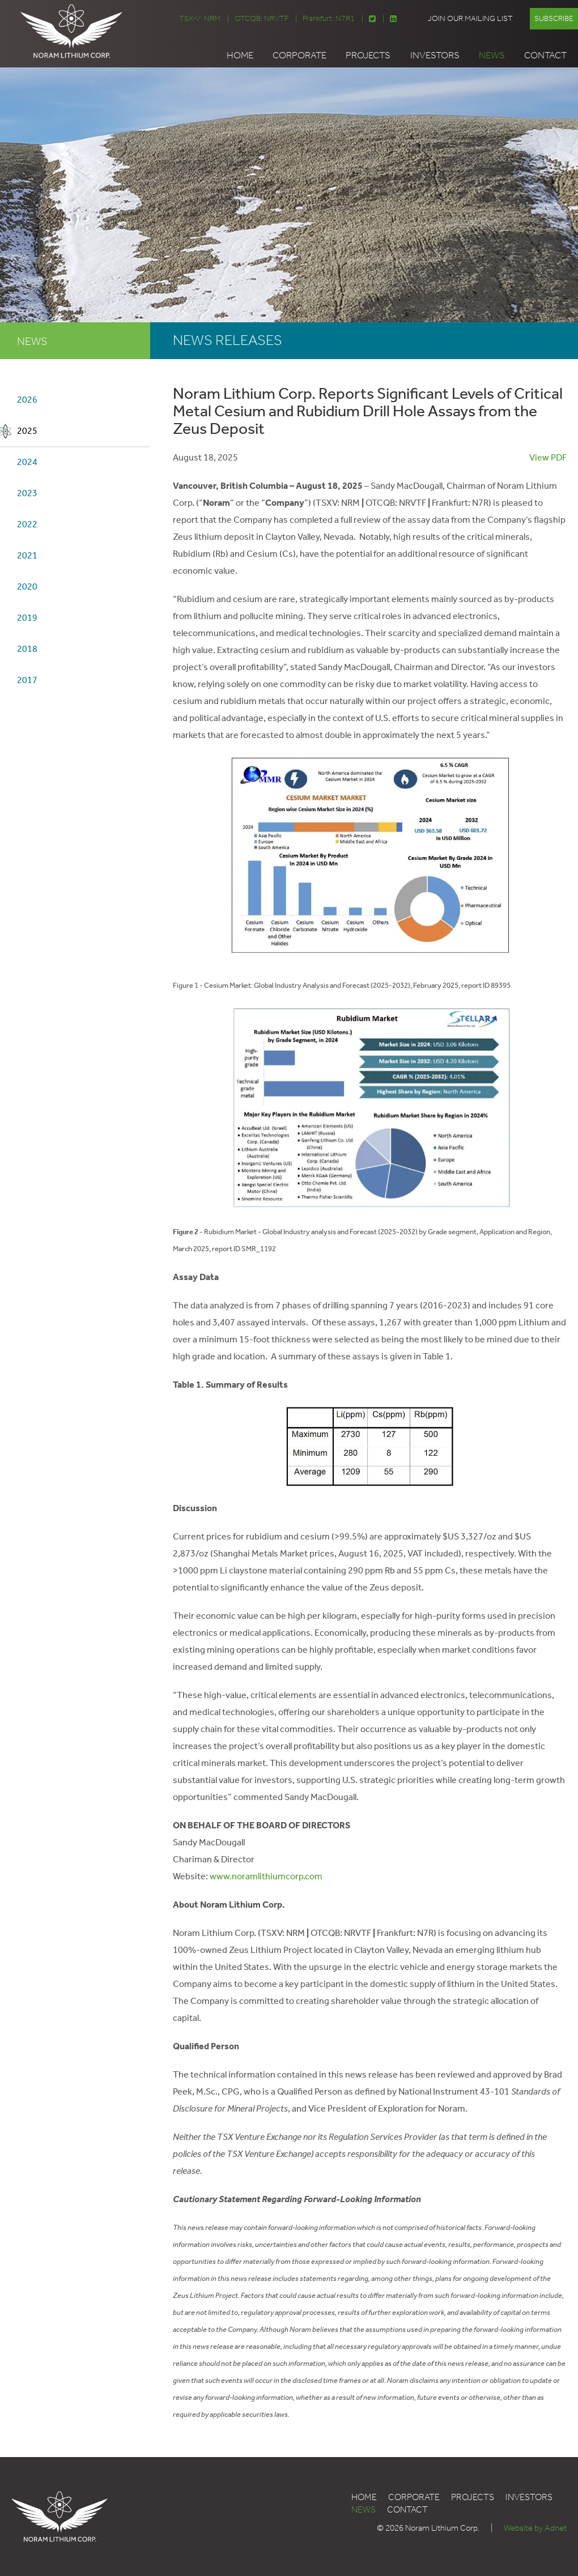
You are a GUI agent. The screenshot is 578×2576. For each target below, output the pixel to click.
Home (240, 55)
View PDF (548, 457)
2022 (27, 524)
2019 (27, 617)
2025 (27, 430)
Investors (435, 55)
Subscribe (553, 18)
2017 (27, 680)
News (492, 55)
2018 (27, 648)
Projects (368, 55)
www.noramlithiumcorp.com (266, 1876)
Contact (545, 55)
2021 (27, 555)
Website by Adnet (535, 2528)
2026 (27, 399)
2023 (27, 493)
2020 (27, 586)
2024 (27, 462)
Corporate (299, 55)
